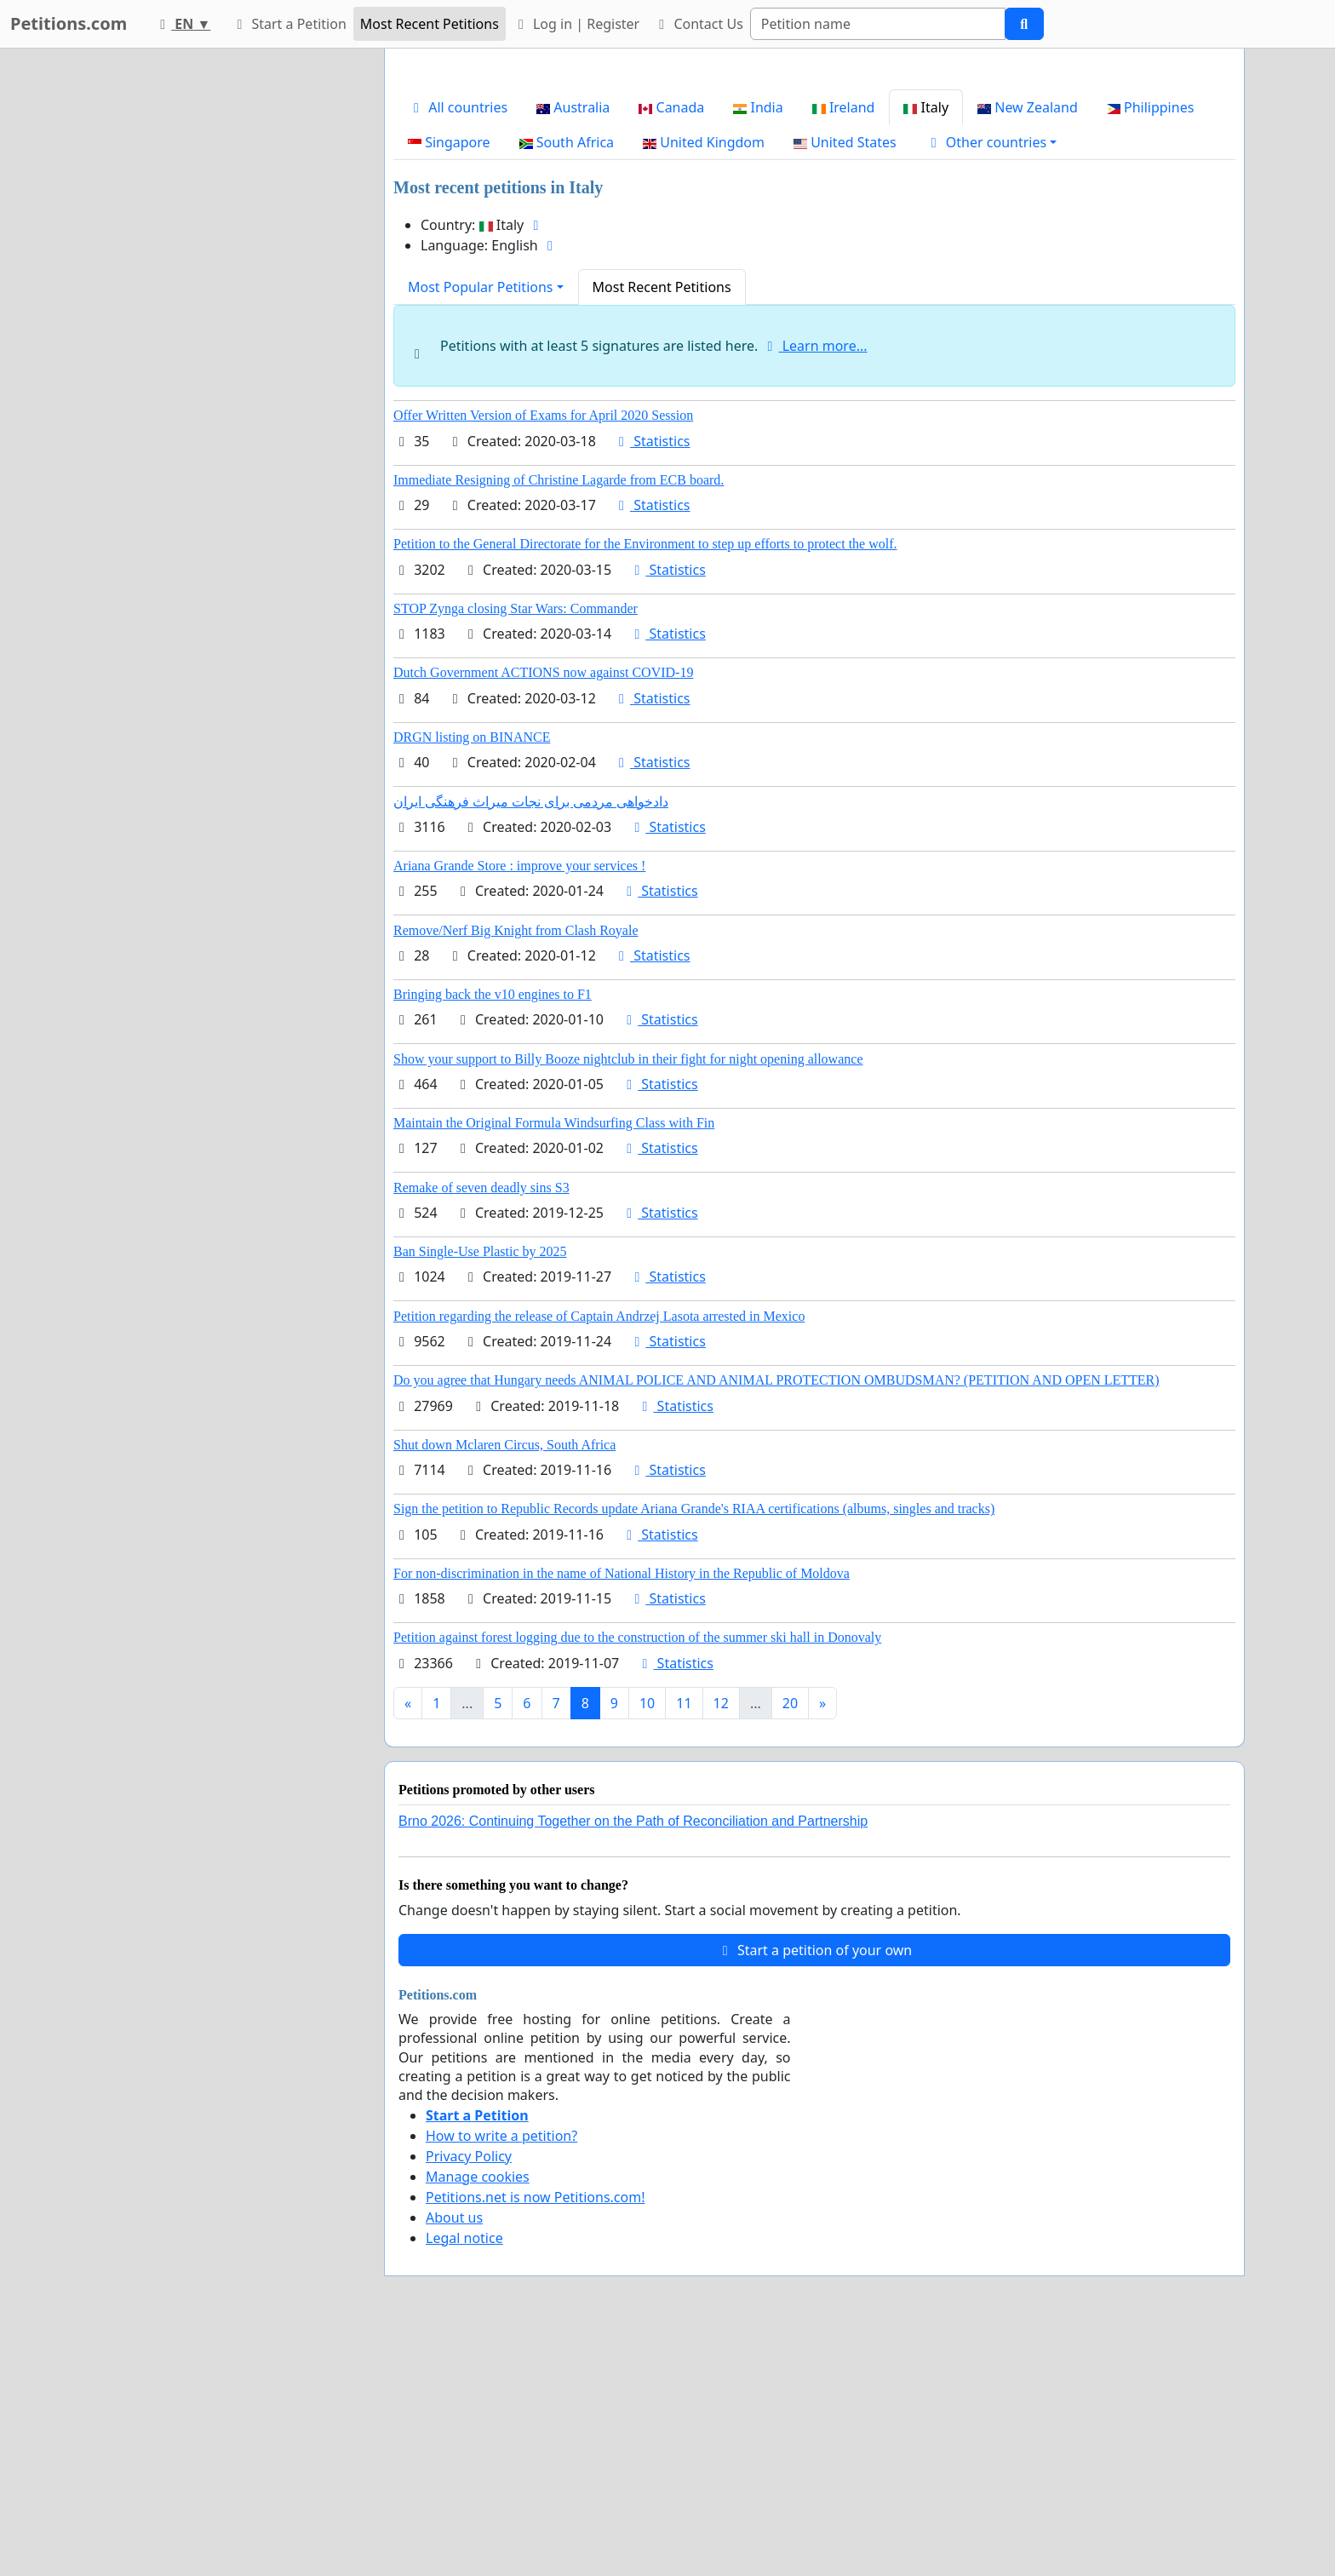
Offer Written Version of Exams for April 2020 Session (543, 653)
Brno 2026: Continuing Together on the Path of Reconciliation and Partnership (633, 2059)
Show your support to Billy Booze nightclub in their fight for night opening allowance (627, 1297)
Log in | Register (576, 23)
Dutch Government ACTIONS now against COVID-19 (543, 911)
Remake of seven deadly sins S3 (481, 1426)
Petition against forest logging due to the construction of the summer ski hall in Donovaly (637, 1875)
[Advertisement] (814, 195)
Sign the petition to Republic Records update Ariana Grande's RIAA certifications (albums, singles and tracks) (693, 1747)
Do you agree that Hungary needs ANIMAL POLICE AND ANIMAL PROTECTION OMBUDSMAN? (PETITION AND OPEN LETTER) (776, 1618)
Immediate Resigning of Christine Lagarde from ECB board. (558, 718)
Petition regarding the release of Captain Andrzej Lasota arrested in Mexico (599, 1554)
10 (647, 1941)
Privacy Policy (469, 2394)
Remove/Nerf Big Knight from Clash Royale (516, 1169)
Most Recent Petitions (429, 23)
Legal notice (464, 2476)
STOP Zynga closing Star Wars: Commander (515, 847)
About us (454, 2456)
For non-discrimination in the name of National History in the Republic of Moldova (621, 1811)
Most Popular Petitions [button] (480, 525)
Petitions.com (68, 23)
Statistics (651, 679)
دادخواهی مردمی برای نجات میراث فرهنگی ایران (530, 1040)
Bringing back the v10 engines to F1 (492, 1232)
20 (790, 1941)
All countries (457, 345)
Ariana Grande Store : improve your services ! (519, 1104)
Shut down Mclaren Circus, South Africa (504, 1683)
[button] (991, 381)
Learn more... (815, 584)
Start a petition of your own (814, 2188)
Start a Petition (288, 23)
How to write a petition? (501, 2374)
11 (683, 1941)
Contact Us (698, 23)
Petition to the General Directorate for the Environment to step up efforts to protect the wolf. (645, 782)
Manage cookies (478, 2415)
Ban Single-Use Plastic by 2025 (480, 1490)
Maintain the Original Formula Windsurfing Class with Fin (553, 1361)
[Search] (878, 24)
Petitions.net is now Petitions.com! (535, 2435)
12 (721, 1941)
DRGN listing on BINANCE (471, 975)
